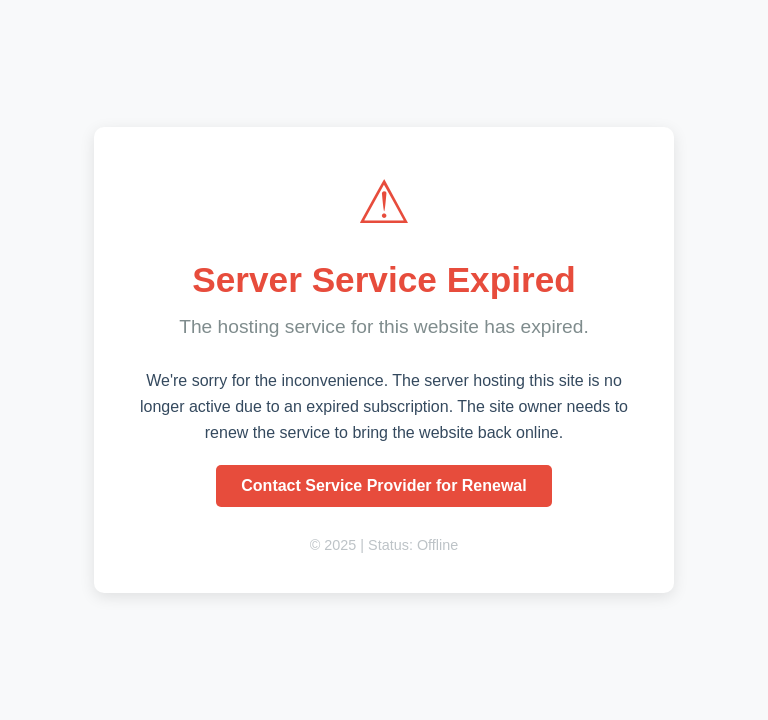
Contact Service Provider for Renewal (383, 485)
